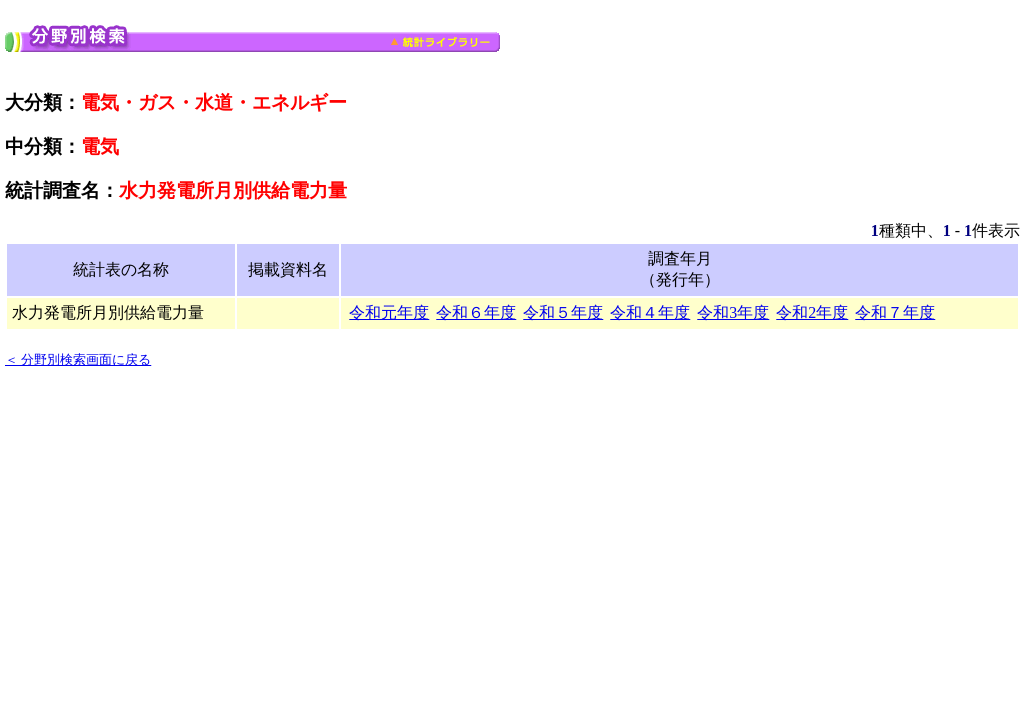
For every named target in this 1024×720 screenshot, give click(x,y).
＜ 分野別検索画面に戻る (78, 359)
